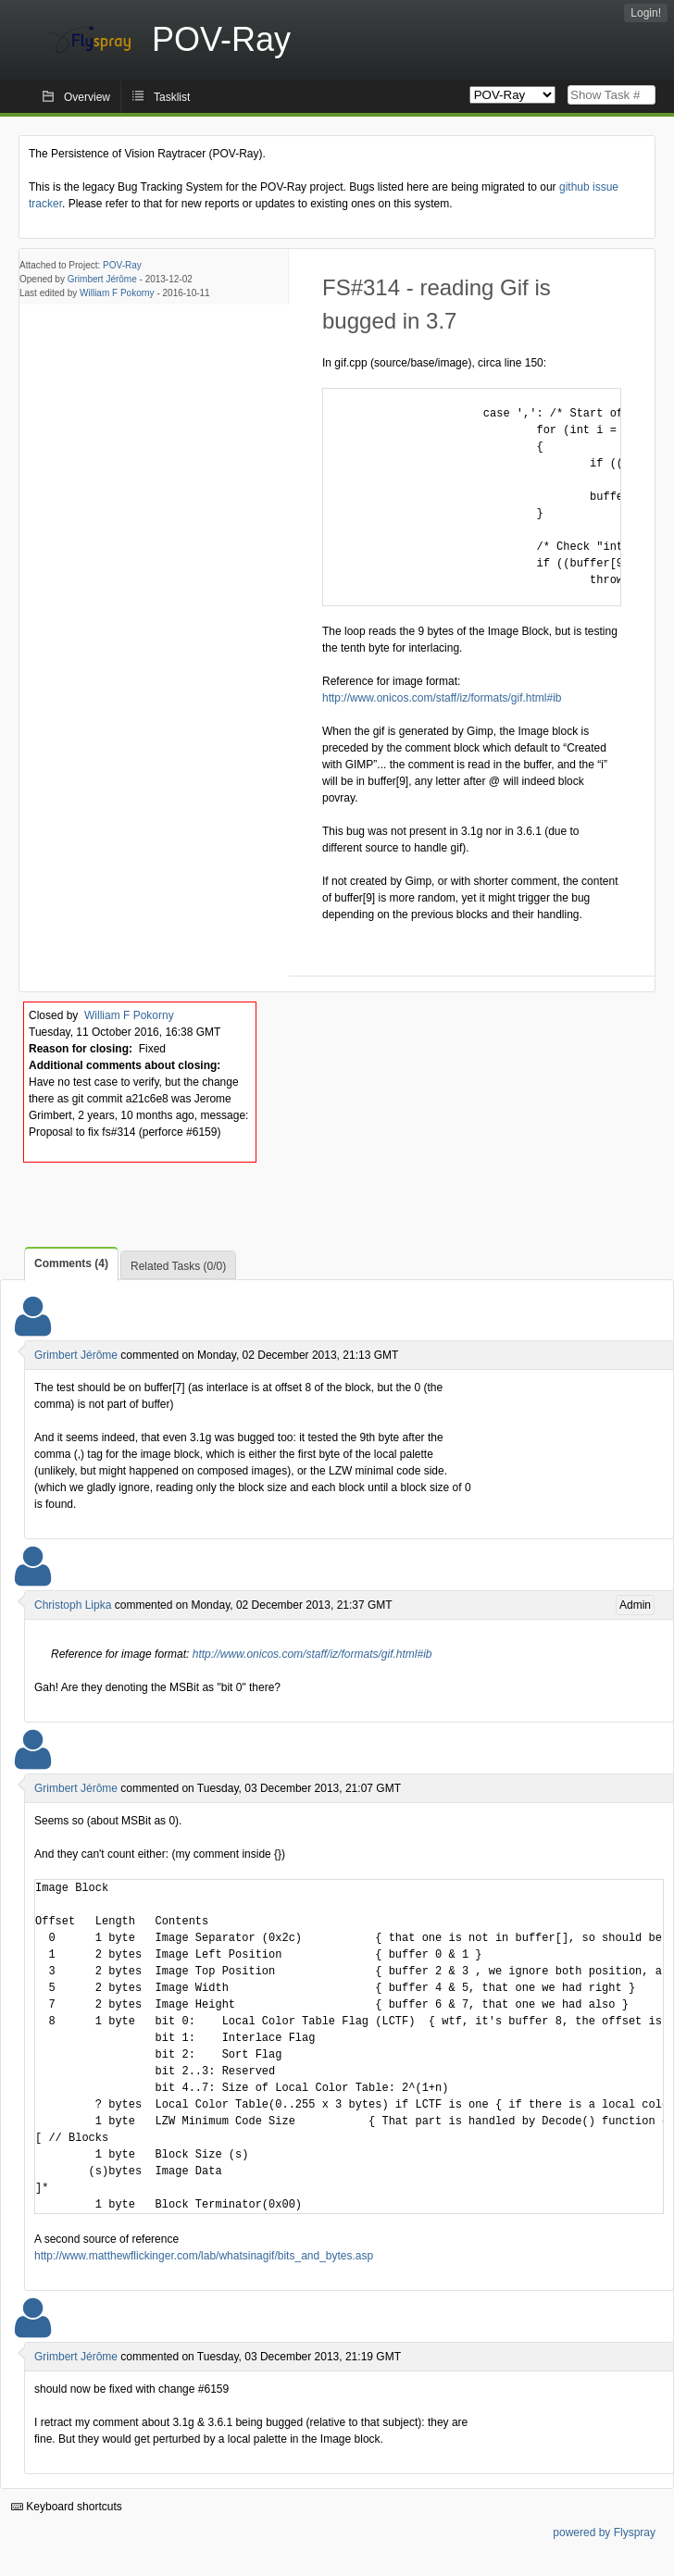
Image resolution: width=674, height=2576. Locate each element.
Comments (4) (71, 1263)
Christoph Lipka (72, 1605)
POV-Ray (122, 265)
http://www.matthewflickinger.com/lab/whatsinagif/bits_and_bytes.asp (203, 2255)
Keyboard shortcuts (66, 2506)
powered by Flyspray (604, 2532)
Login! (645, 12)
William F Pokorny (117, 293)
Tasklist (172, 97)
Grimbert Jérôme (102, 279)
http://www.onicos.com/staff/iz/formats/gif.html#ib (442, 697)
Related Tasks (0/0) (178, 1266)
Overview (87, 97)
